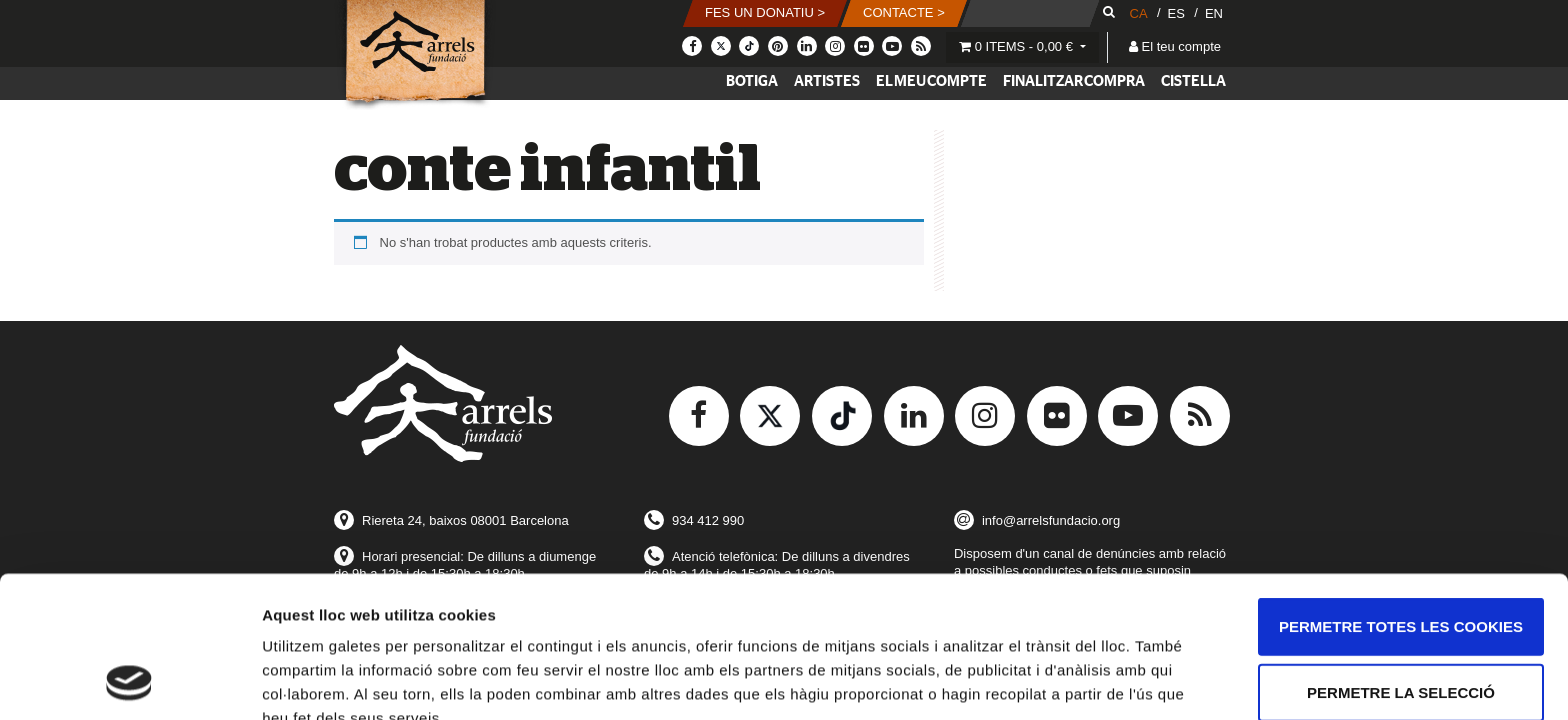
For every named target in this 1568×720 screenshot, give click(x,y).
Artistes (827, 81)
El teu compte (1175, 46)
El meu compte (931, 81)
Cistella (1193, 81)
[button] (765, 13)
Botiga (752, 81)
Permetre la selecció (1401, 559)
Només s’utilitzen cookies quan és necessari (1400, 636)
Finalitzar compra (1074, 81)
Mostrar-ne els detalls (340, 680)
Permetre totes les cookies (1401, 493)
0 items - (1018, 46)
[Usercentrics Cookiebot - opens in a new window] (129, 681)
